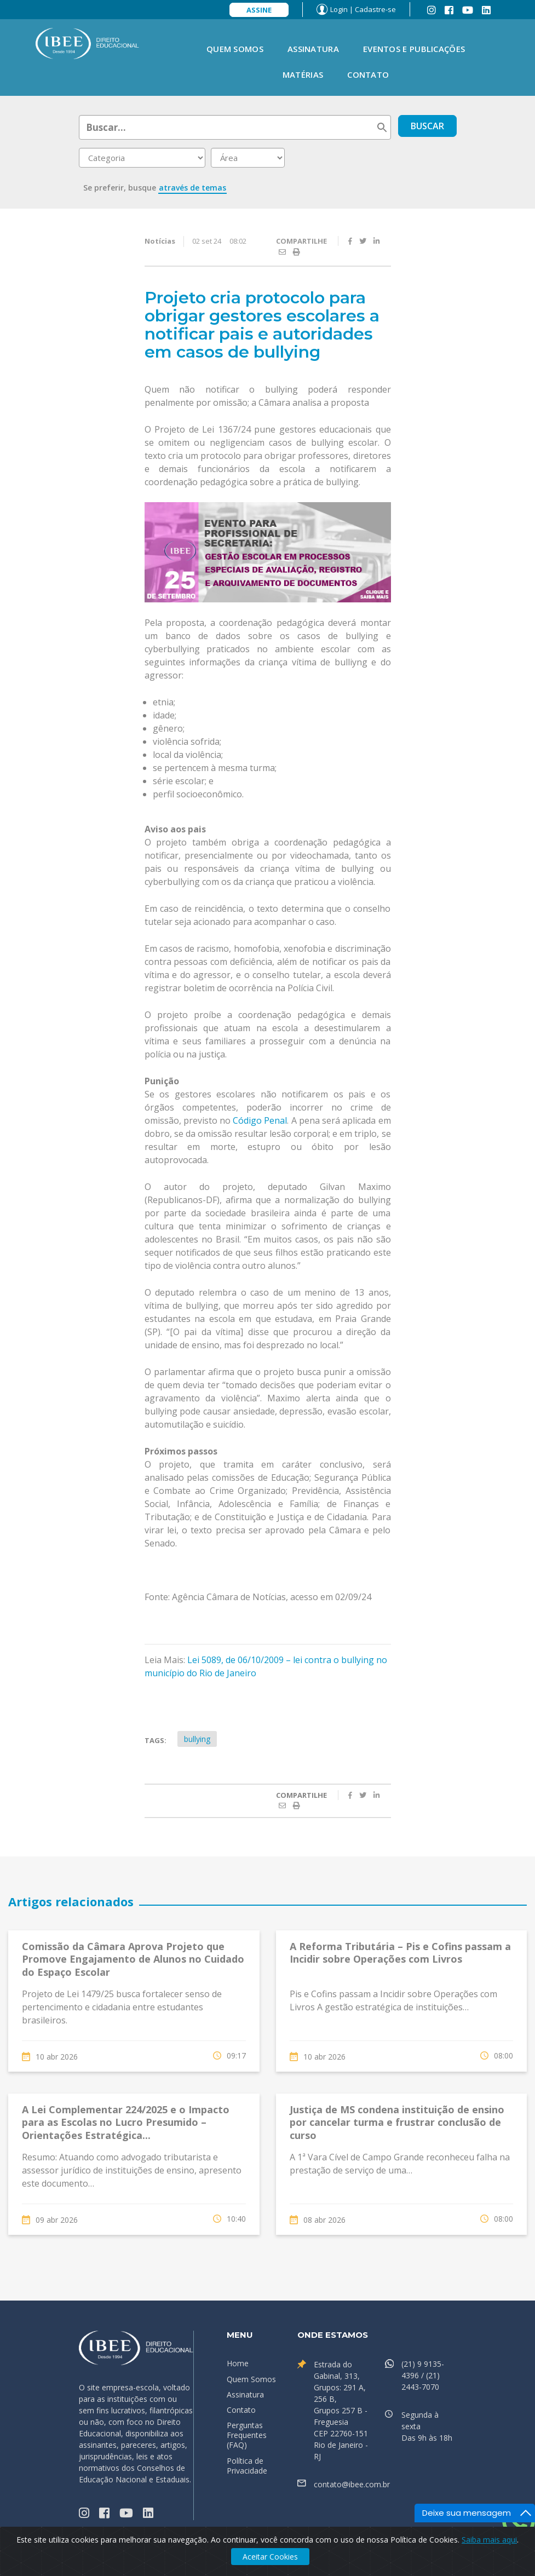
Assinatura (313, 48)
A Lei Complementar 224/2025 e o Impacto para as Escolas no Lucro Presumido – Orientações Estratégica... (125, 2122)
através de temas (192, 187)
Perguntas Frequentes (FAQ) (247, 2435)
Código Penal (260, 1120)
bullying (197, 1739)
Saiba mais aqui (489, 2539)
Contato (368, 74)
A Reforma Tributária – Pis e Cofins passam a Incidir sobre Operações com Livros (400, 1952)
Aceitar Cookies (270, 2556)
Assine (259, 10)
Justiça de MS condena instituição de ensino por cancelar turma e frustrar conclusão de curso (397, 2122)
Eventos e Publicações (414, 48)
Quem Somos (234, 48)
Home (238, 2363)
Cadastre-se (375, 9)
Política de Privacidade (247, 2466)
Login (339, 9)
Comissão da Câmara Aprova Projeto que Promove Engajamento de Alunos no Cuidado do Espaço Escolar (133, 1959)
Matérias (303, 74)
